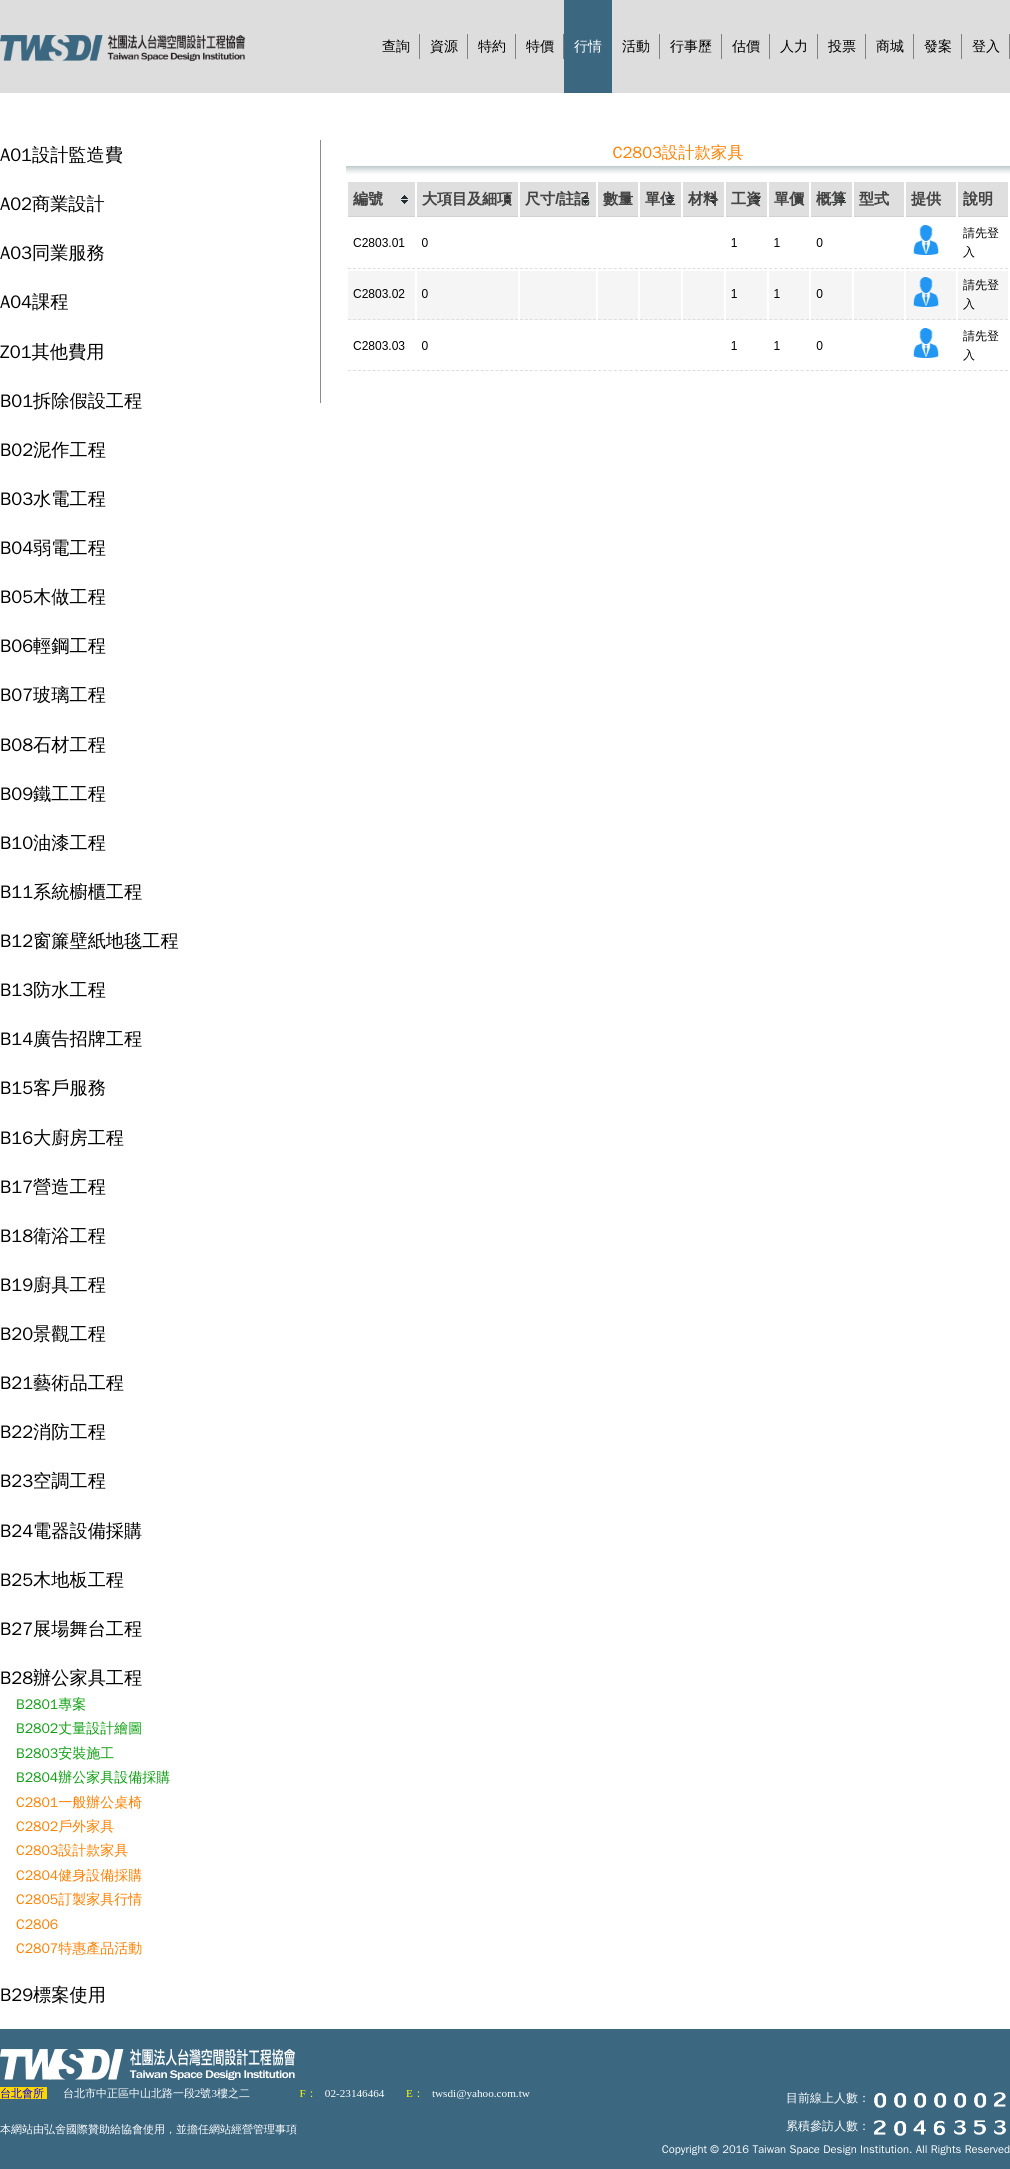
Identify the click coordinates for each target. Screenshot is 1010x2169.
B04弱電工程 (53, 547)
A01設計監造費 (61, 154)
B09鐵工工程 (53, 793)
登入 (986, 46)
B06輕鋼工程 (53, 645)
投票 (842, 46)
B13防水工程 (53, 989)
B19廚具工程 (53, 1284)
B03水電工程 (53, 498)
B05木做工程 (53, 596)
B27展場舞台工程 (71, 1628)
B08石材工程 (53, 744)
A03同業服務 (52, 252)
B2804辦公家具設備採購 (93, 1777)
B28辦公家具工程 (71, 1677)
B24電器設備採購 (71, 1530)
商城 (890, 46)
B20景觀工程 (53, 1333)
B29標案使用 (53, 1994)
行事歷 (691, 46)
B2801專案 (51, 1704)
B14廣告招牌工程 (71, 1038)
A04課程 (34, 301)
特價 (540, 46)
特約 (492, 46)
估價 (746, 46)
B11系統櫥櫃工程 (71, 891)
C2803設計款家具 (72, 1850)
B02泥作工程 (53, 449)
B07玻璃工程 (53, 694)
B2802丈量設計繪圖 (79, 1728)
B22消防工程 (53, 1431)
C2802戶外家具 (65, 1826)
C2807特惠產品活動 (79, 1948)
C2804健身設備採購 (79, 1875)
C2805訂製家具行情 (79, 1899)
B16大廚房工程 (62, 1137)
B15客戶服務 (53, 1087)
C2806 (37, 1924)
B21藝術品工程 (62, 1382)
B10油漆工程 (53, 842)
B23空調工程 (53, 1480)
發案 (938, 46)
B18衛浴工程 (53, 1235)
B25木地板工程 (62, 1579)
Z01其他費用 (52, 351)
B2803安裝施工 (65, 1753)
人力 (794, 46)
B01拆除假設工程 (71, 400)
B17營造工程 (53, 1186)
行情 (588, 46)
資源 (444, 46)
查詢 (396, 46)
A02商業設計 (52, 203)
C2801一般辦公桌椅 (79, 1802)
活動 (636, 46)
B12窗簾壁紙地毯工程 (89, 940)
